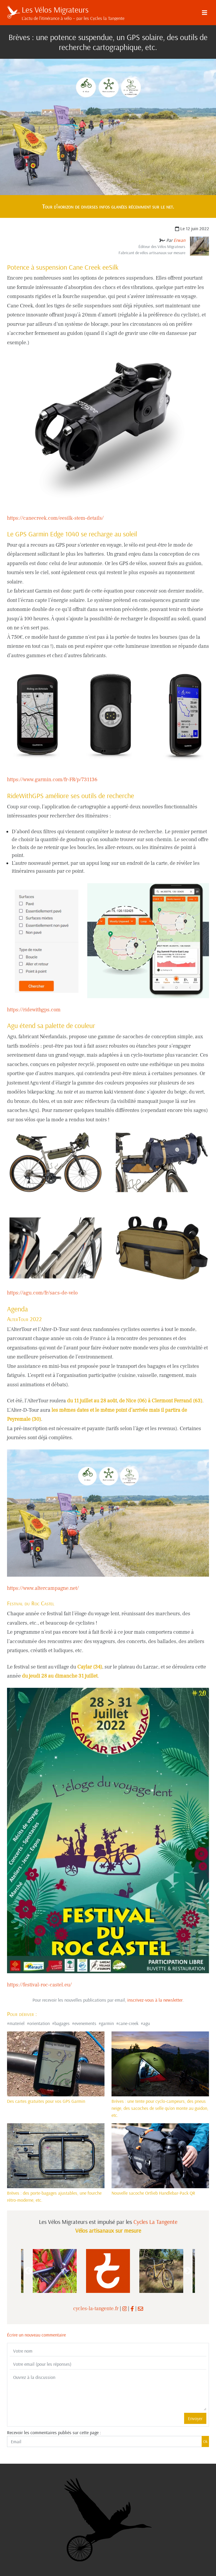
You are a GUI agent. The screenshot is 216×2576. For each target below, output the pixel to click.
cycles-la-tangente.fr (96, 2308)
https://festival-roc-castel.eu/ (39, 1984)
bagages (62, 2023)
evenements (85, 2023)
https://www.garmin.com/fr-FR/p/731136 (52, 779)
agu (146, 2023)
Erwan (179, 240)
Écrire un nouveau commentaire (36, 2335)
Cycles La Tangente (155, 2221)
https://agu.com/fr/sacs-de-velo (42, 1292)
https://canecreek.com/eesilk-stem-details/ (55, 518)
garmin (107, 2023)
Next (187, 2271)
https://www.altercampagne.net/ (43, 1588)
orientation (39, 2023)
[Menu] (204, 12)
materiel (17, 2023)
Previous (28, 2271)
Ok (205, 2441)
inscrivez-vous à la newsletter (155, 2000)
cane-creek (128, 2023)
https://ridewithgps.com (34, 1009)
